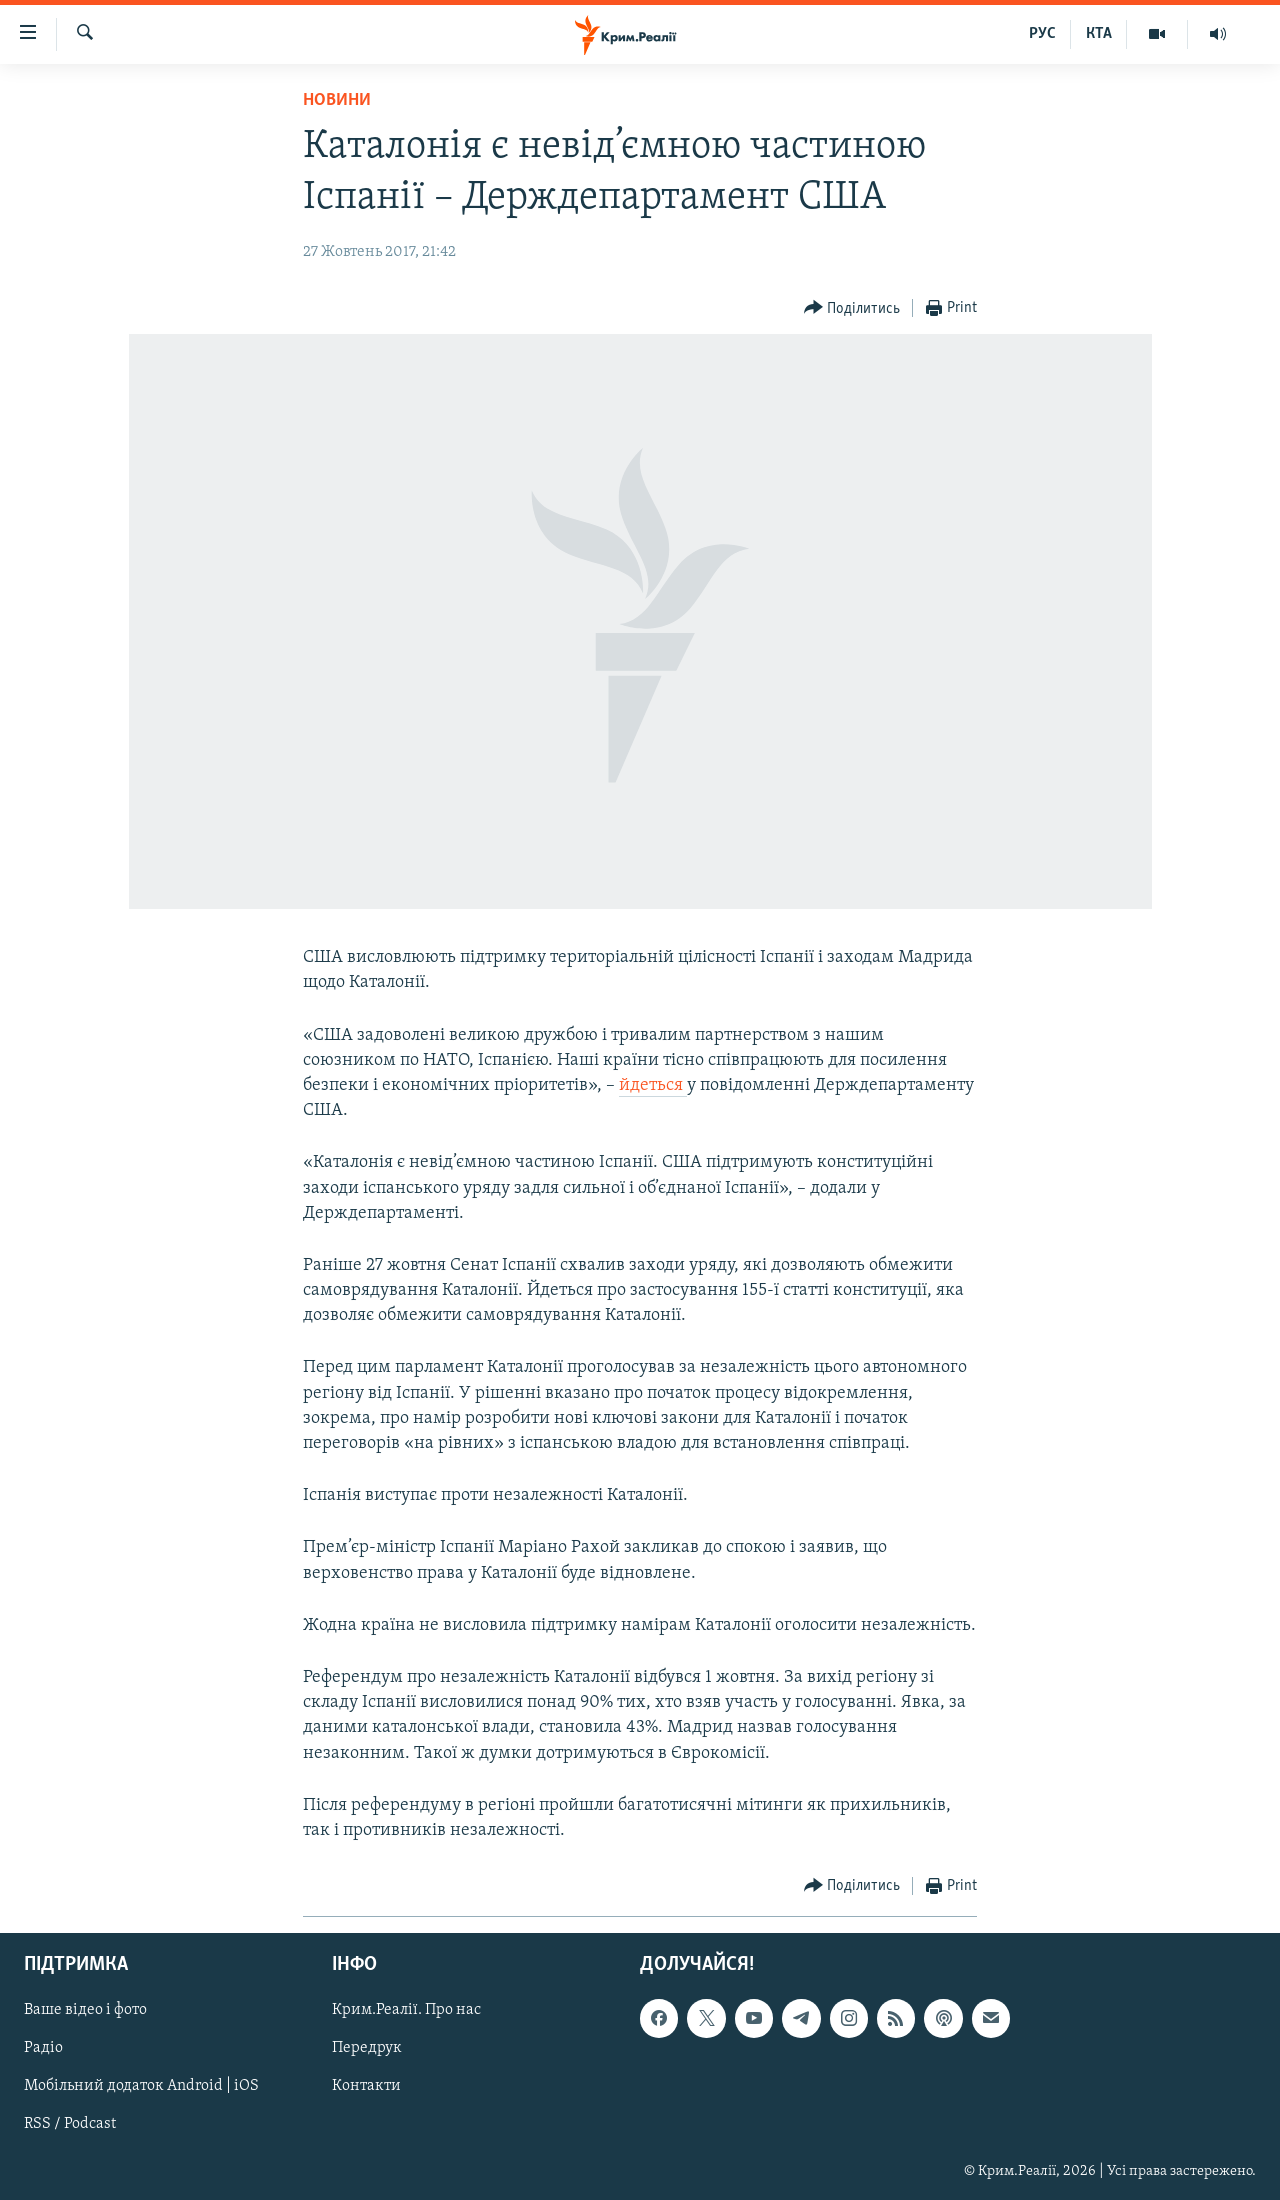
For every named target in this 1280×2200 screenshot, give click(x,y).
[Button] (852, 308)
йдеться (653, 1085)
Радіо (43, 2049)
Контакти (366, 2087)
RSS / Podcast (70, 2125)
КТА (1099, 34)
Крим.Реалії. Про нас (406, 2011)
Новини (337, 100)
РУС (1042, 34)
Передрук (367, 2049)
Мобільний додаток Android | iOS (141, 2087)
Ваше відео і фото (85, 2011)
